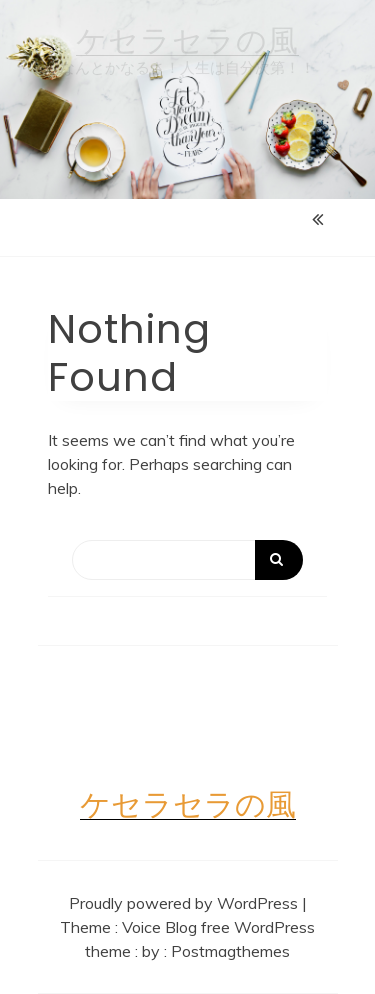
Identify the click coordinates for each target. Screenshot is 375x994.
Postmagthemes (230, 951)
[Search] (187, 560)
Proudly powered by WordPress (185, 903)
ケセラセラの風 (187, 40)
